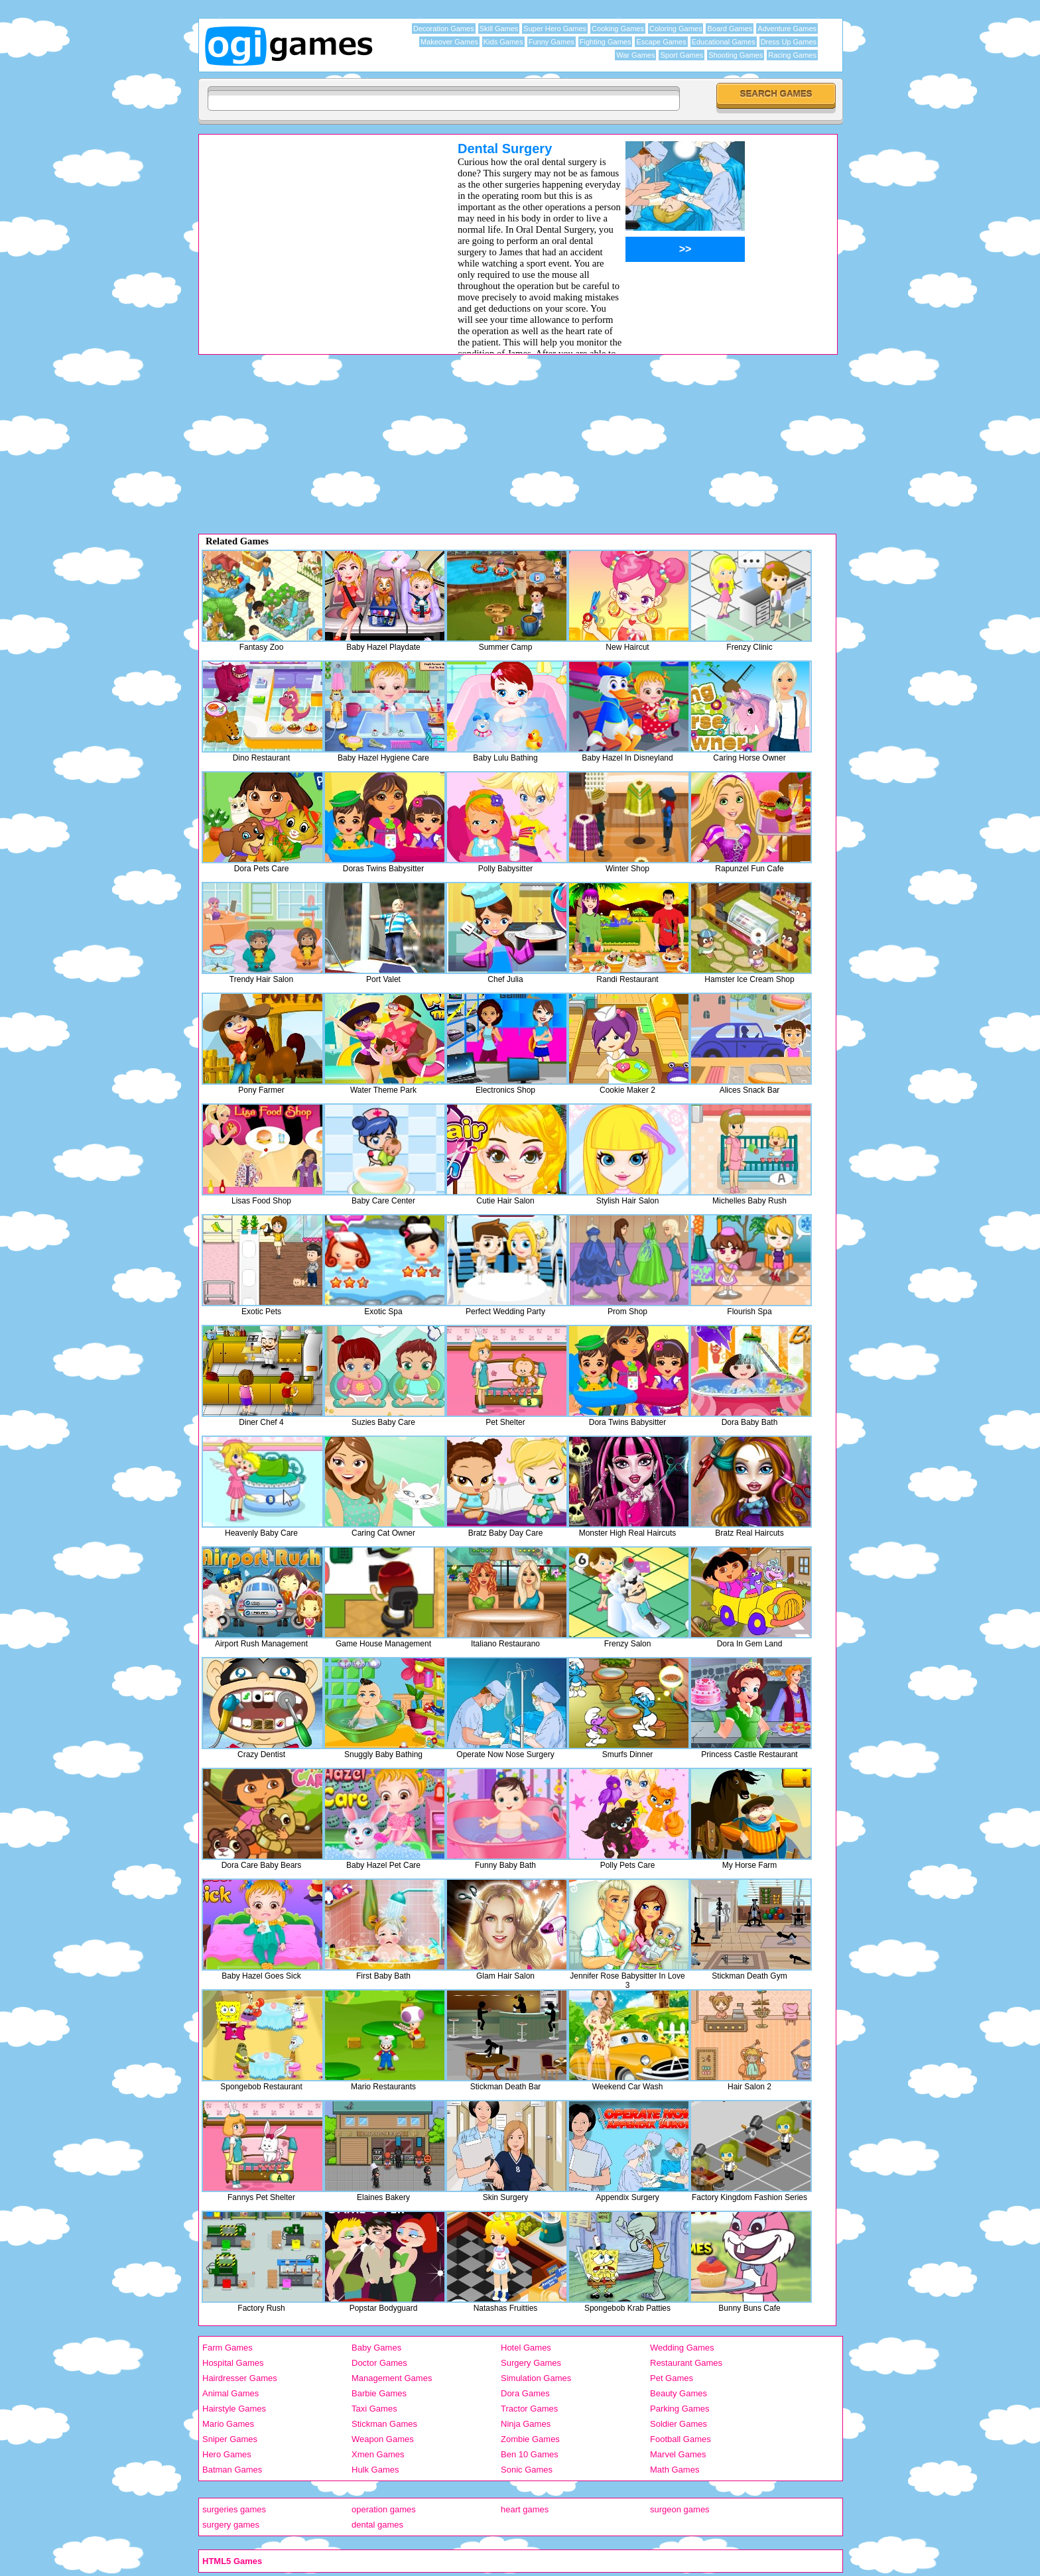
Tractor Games (529, 2409)
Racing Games (792, 55)
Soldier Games (678, 2424)
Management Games (392, 2378)
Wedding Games (682, 2348)
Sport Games (681, 55)
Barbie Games (379, 2393)
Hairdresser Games (239, 2378)
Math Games (674, 2470)
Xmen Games (378, 2454)
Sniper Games (229, 2439)
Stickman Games (384, 2424)
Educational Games (723, 42)
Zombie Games (530, 2439)
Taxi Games (374, 2409)
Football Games (680, 2439)
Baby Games (376, 2348)
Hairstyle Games (234, 2409)
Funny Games (551, 42)
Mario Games (228, 2424)
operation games (384, 2509)
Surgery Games (531, 2363)
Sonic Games (526, 2470)
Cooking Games (618, 28)
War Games (635, 55)
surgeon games (680, 2509)
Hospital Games (232, 2363)
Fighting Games (605, 42)
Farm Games (227, 2348)
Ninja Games (526, 2424)
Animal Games (230, 2393)
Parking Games (680, 2409)
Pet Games (671, 2378)
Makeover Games (449, 42)
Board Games (729, 28)
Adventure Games (786, 28)
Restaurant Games (686, 2363)
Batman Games (232, 2470)
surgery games (230, 2525)
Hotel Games (526, 2348)
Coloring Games (675, 28)
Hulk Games (375, 2470)
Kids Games (503, 42)
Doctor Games (379, 2363)
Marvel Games (678, 2454)
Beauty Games (678, 2393)
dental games (377, 2525)
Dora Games (525, 2393)
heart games (525, 2509)
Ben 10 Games (529, 2454)
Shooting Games (735, 55)
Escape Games (661, 42)
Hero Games (226, 2454)
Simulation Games (536, 2378)
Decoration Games (443, 28)
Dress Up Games (788, 42)
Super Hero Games (554, 28)
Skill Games (499, 28)
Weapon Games (383, 2439)
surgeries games (234, 2509)
